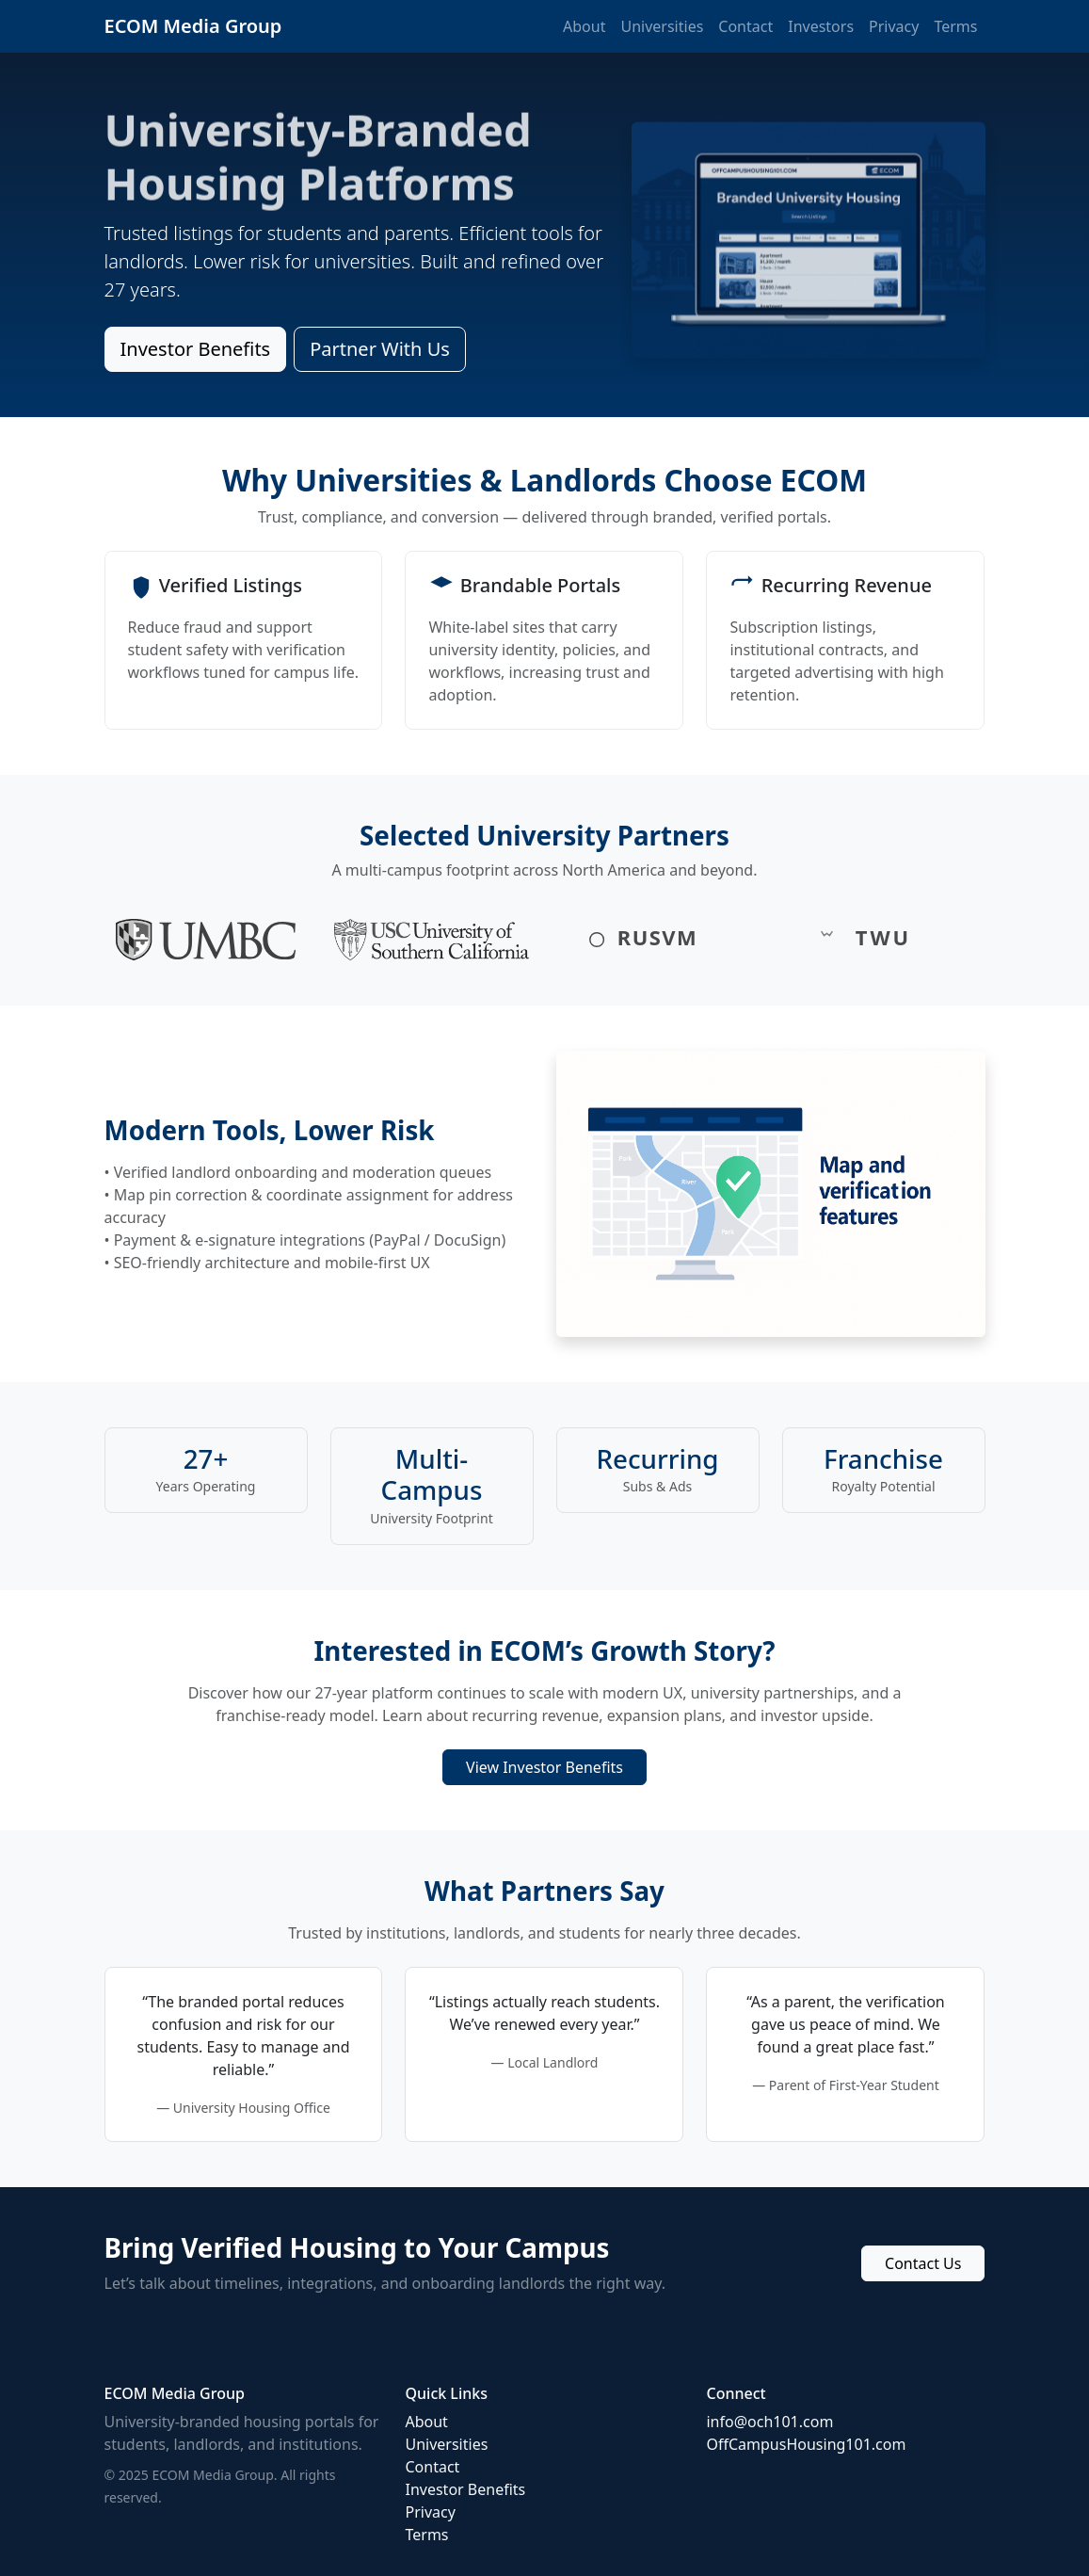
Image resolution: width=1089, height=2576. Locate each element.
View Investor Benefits (544, 1767)
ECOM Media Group (193, 26)
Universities (661, 26)
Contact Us (923, 2263)
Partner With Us (380, 349)
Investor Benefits (195, 349)
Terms (955, 26)
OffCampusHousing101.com (805, 2444)
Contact (745, 26)
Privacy (894, 26)
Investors (821, 26)
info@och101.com (769, 2421)
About (584, 26)
